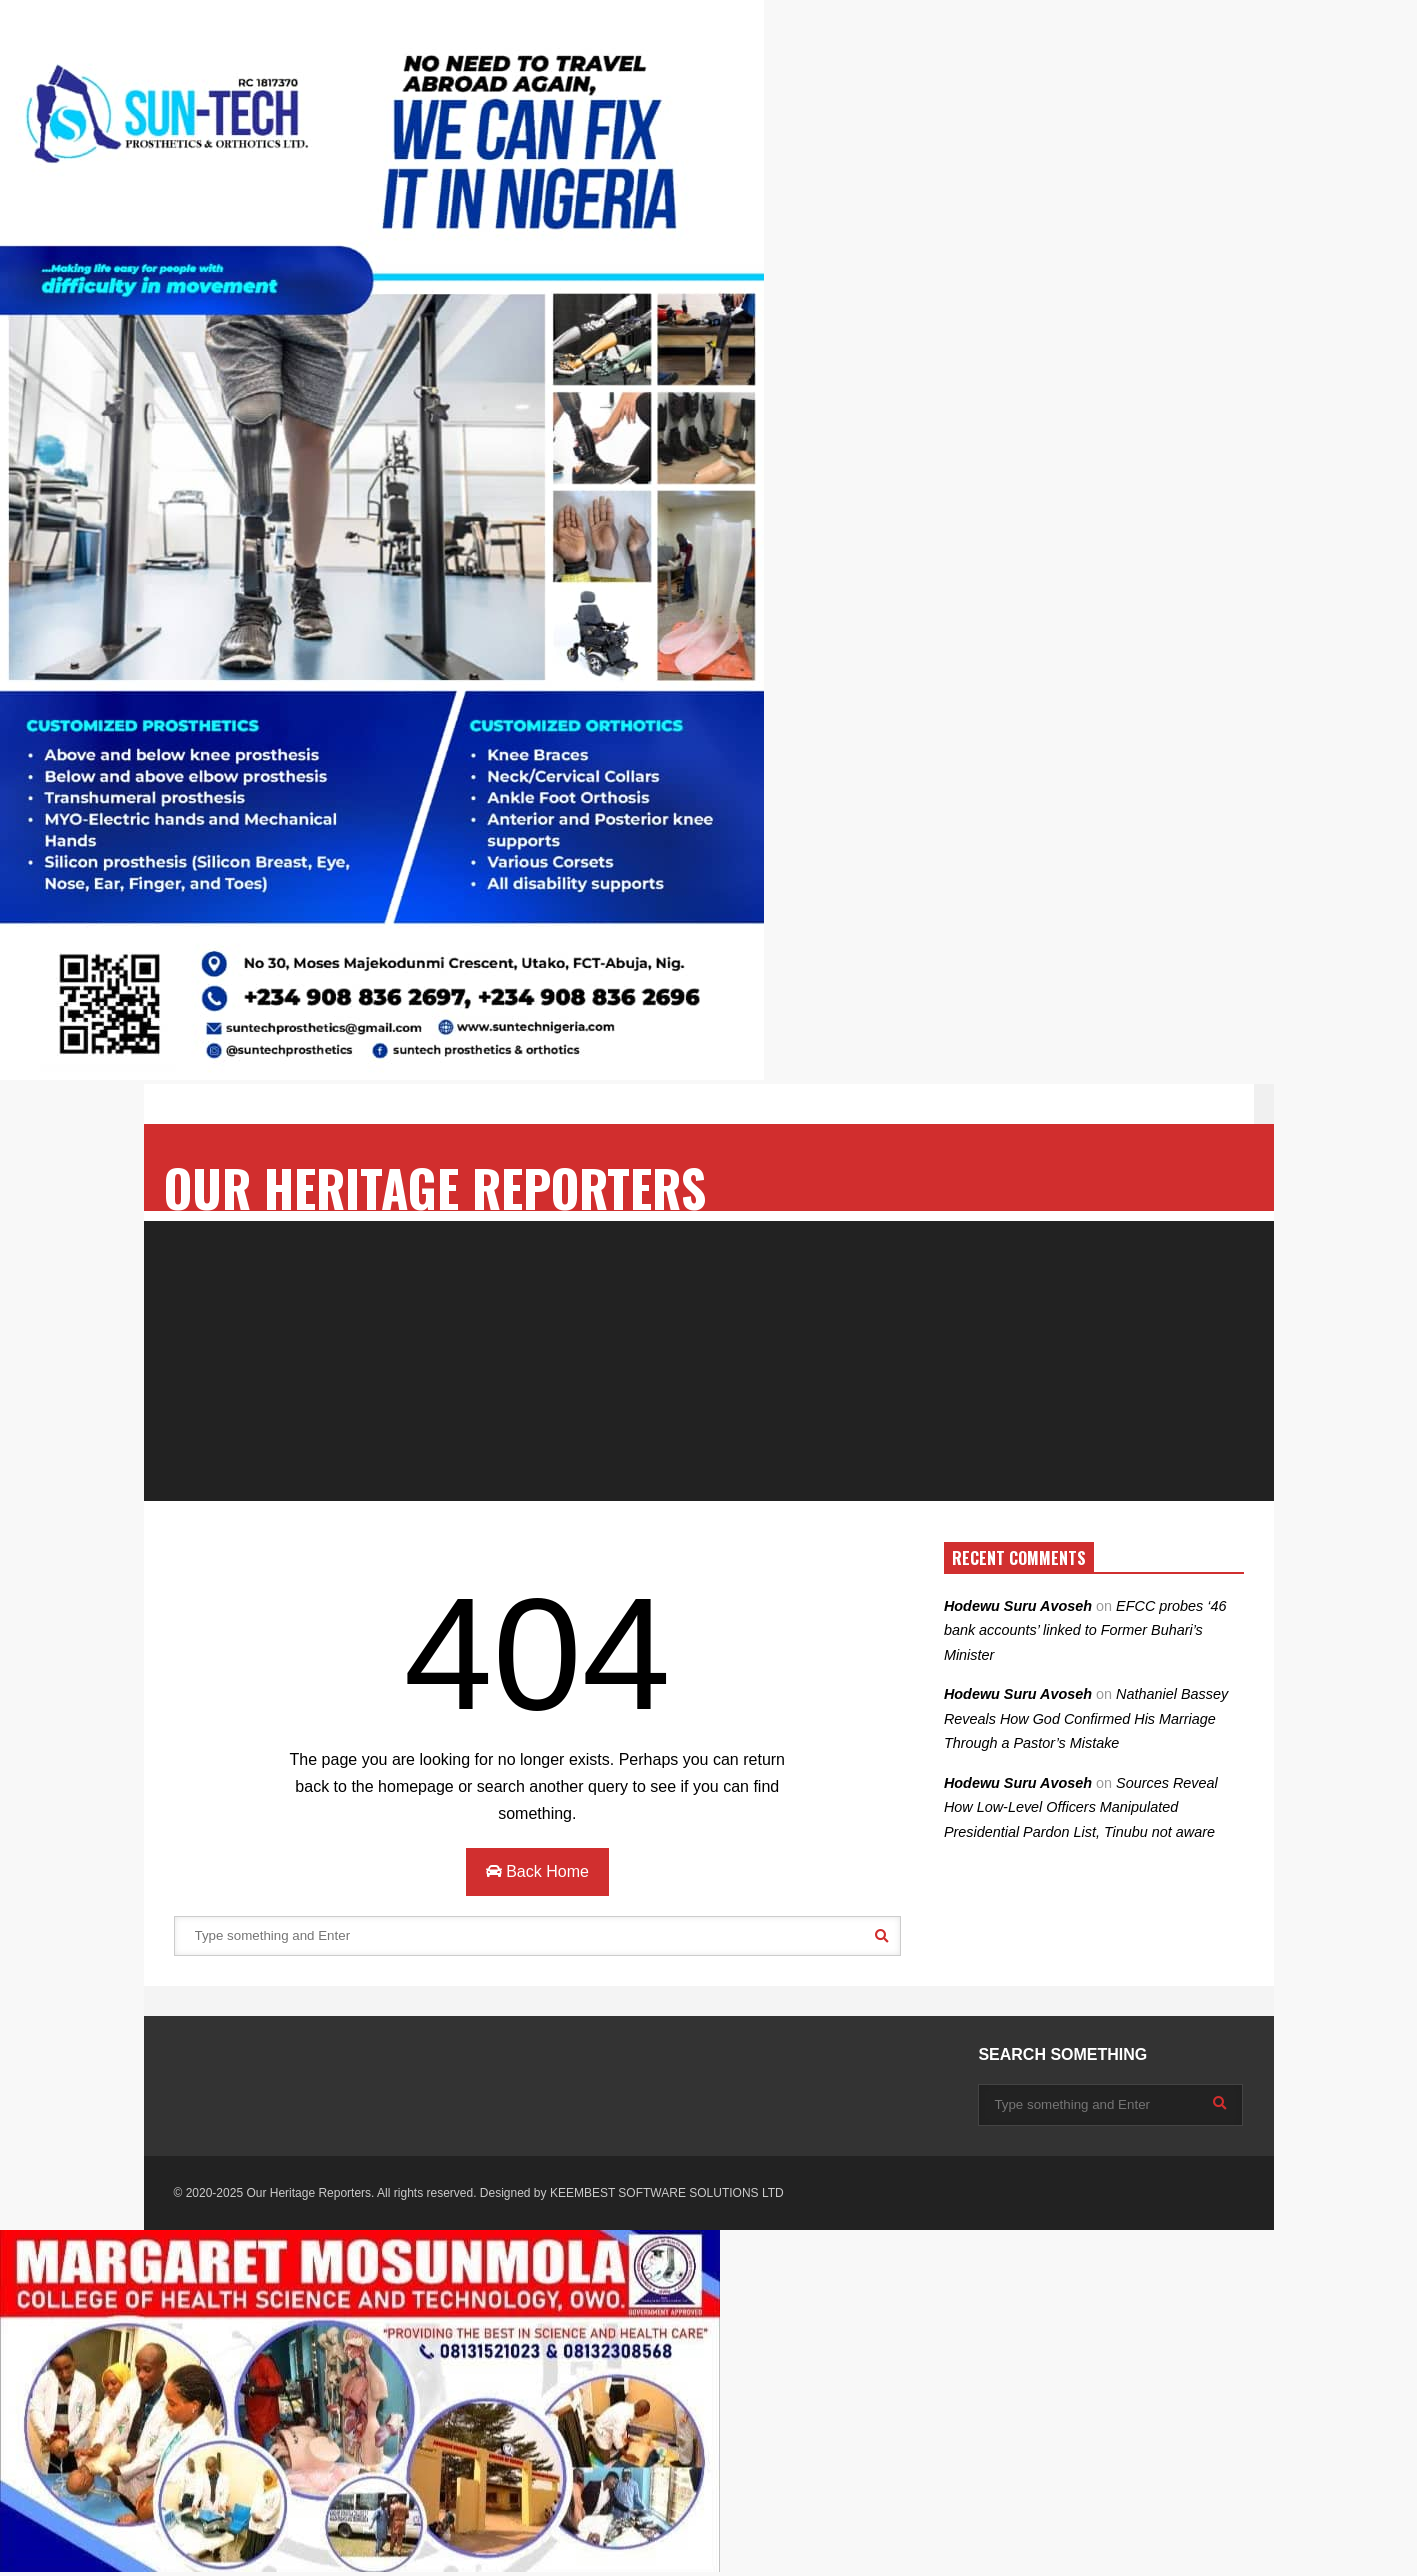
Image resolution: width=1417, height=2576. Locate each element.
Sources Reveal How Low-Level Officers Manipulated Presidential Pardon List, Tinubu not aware (1081, 1807)
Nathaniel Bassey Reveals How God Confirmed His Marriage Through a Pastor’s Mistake (1086, 1718)
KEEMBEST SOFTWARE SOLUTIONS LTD (667, 2193)
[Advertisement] (709, 1361)
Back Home (537, 1871)
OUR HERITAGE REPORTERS (435, 1187)
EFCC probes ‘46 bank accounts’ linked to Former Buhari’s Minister (1085, 1630)
